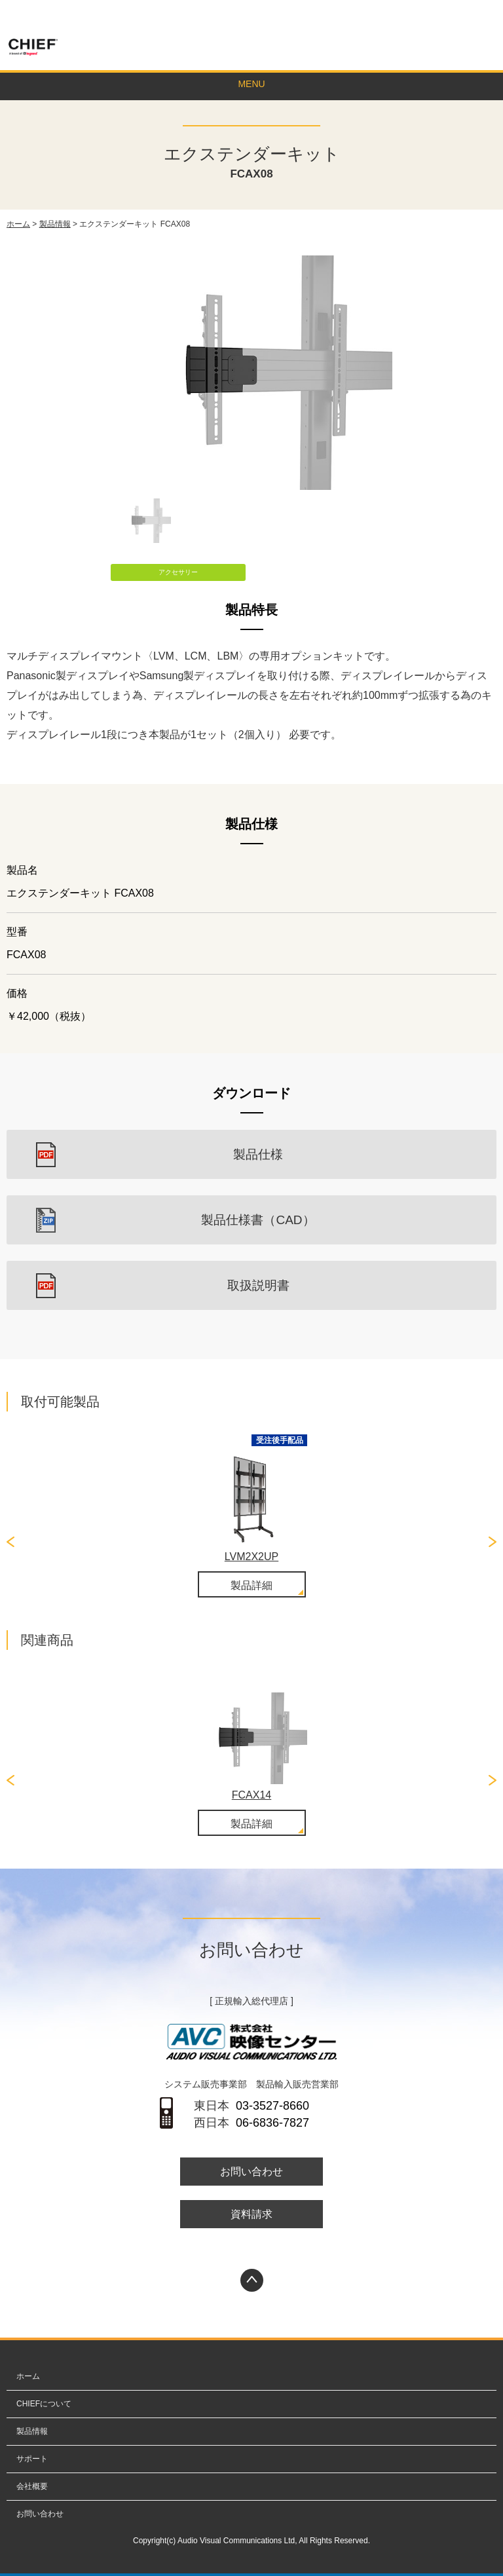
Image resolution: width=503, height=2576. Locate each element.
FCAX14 (251, 1795)
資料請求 (251, 2214)
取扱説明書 (258, 1285)
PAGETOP (251, 2280)
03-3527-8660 (272, 2105)
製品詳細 (251, 1585)
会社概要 (32, 2486)
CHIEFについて (43, 2403)
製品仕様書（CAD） (257, 1220)
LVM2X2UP (251, 1556)
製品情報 (55, 224)
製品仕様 (258, 1154)
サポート (32, 2458)
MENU (251, 84)
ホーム (18, 224)
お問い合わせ (457, 14)
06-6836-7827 (272, 2122)
